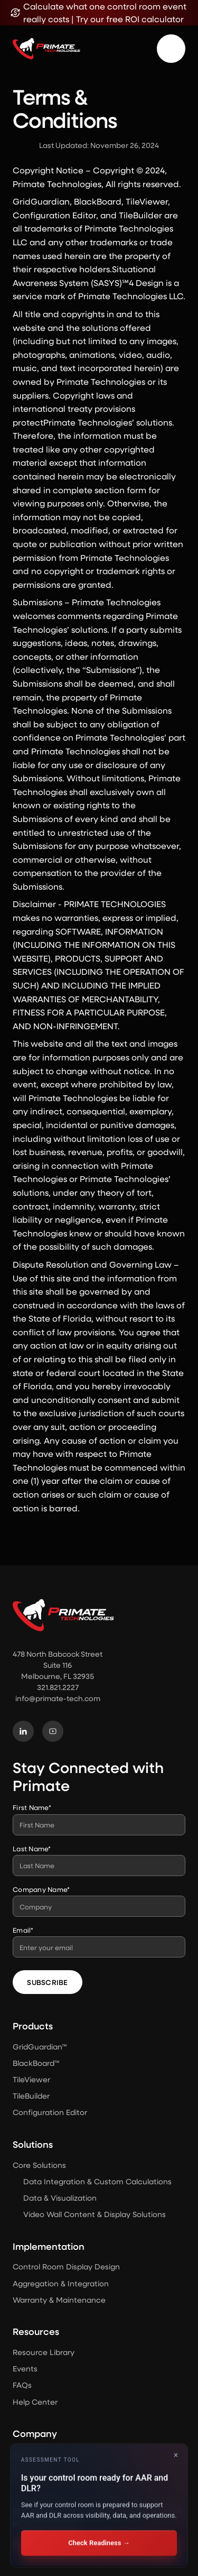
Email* (23, 1929)
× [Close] (176, 2455)
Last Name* (32, 1848)
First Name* (32, 1807)
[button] (171, 48)
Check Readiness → (98, 2543)
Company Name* (41, 1889)
